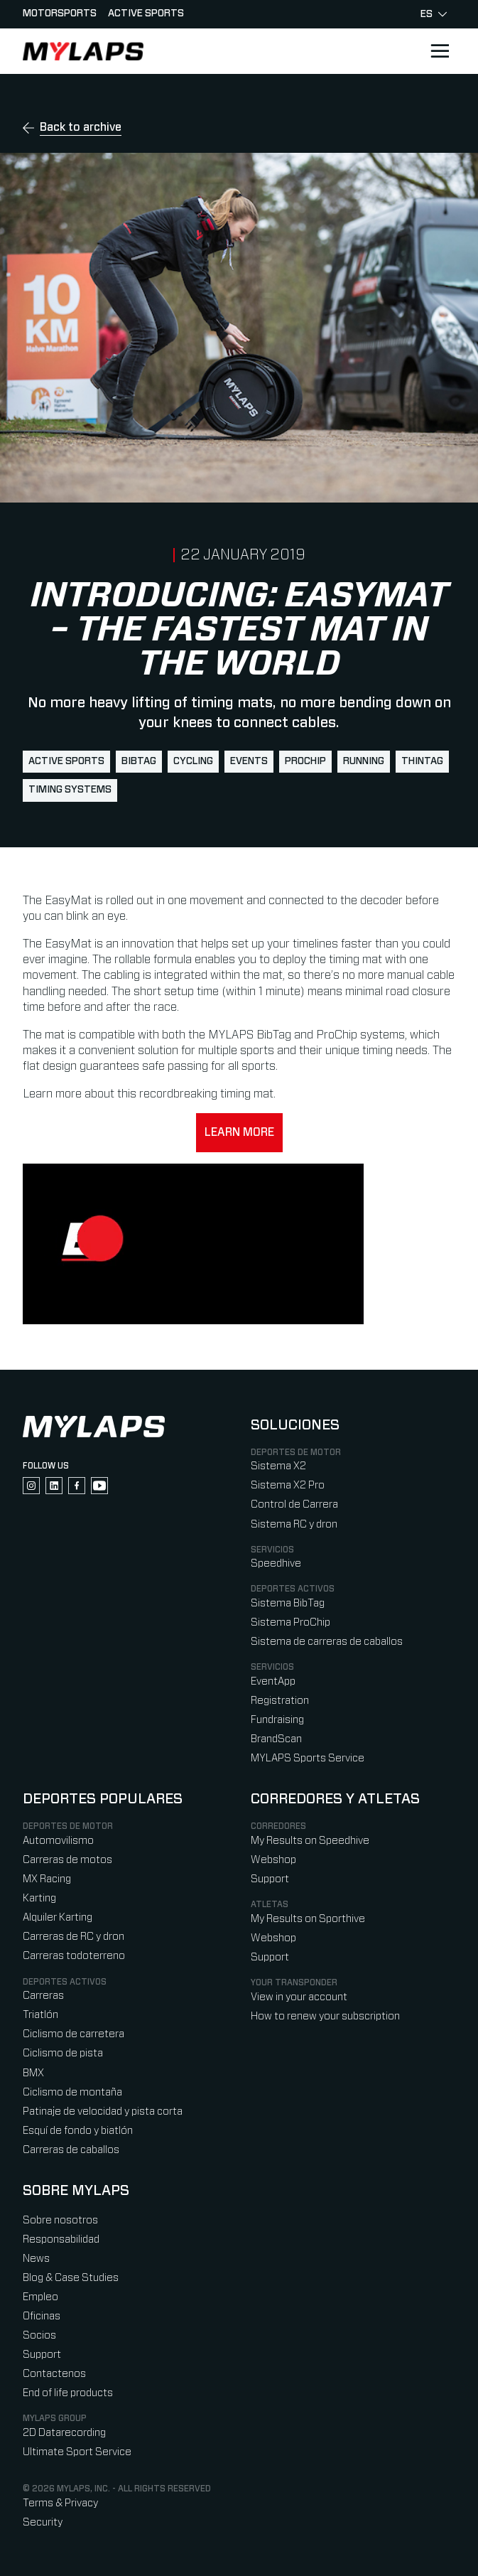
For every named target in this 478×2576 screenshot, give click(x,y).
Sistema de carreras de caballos (327, 1641)
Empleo (40, 2297)
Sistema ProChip (290, 1622)
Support (270, 1879)
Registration (280, 1700)
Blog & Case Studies (71, 2277)
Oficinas (41, 2316)
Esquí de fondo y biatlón (78, 2130)
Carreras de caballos (71, 2150)
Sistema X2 (278, 1466)
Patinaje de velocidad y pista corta (103, 2111)
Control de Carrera (294, 1504)
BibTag (138, 761)
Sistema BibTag (288, 1603)
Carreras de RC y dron (73, 1936)
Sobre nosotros (60, 2220)
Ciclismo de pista (63, 2053)
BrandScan (276, 1739)
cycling (193, 761)
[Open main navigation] (439, 51)
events (249, 761)
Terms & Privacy (60, 2503)
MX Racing (47, 1879)
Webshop (273, 1860)
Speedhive (276, 1563)
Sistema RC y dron (294, 1524)
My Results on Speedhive (310, 1840)
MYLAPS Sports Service (307, 1758)
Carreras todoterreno (74, 1955)
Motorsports (60, 13)
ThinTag (422, 761)
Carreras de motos (67, 1860)
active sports (66, 761)
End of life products (68, 2393)
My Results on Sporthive (308, 1919)
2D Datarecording (64, 2432)
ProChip (305, 761)
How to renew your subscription (325, 2016)
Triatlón (40, 2014)
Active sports (146, 13)
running (363, 761)
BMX (33, 2073)
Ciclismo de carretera (73, 2034)
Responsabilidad (61, 2239)
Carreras (43, 1995)
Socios (39, 2335)
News (36, 2258)
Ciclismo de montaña (72, 2092)
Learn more (239, 1132)
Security (43, 2522)
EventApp (273, 1681)
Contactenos (54, 2373)
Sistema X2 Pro (288, 1485)
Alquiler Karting (57, 1917)
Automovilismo (58, 1840)
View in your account (299, 1997)
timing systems (70, 790)
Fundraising (277, 1719)
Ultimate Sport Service (77, 2452)
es (433, 14)
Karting (39, 1898)
